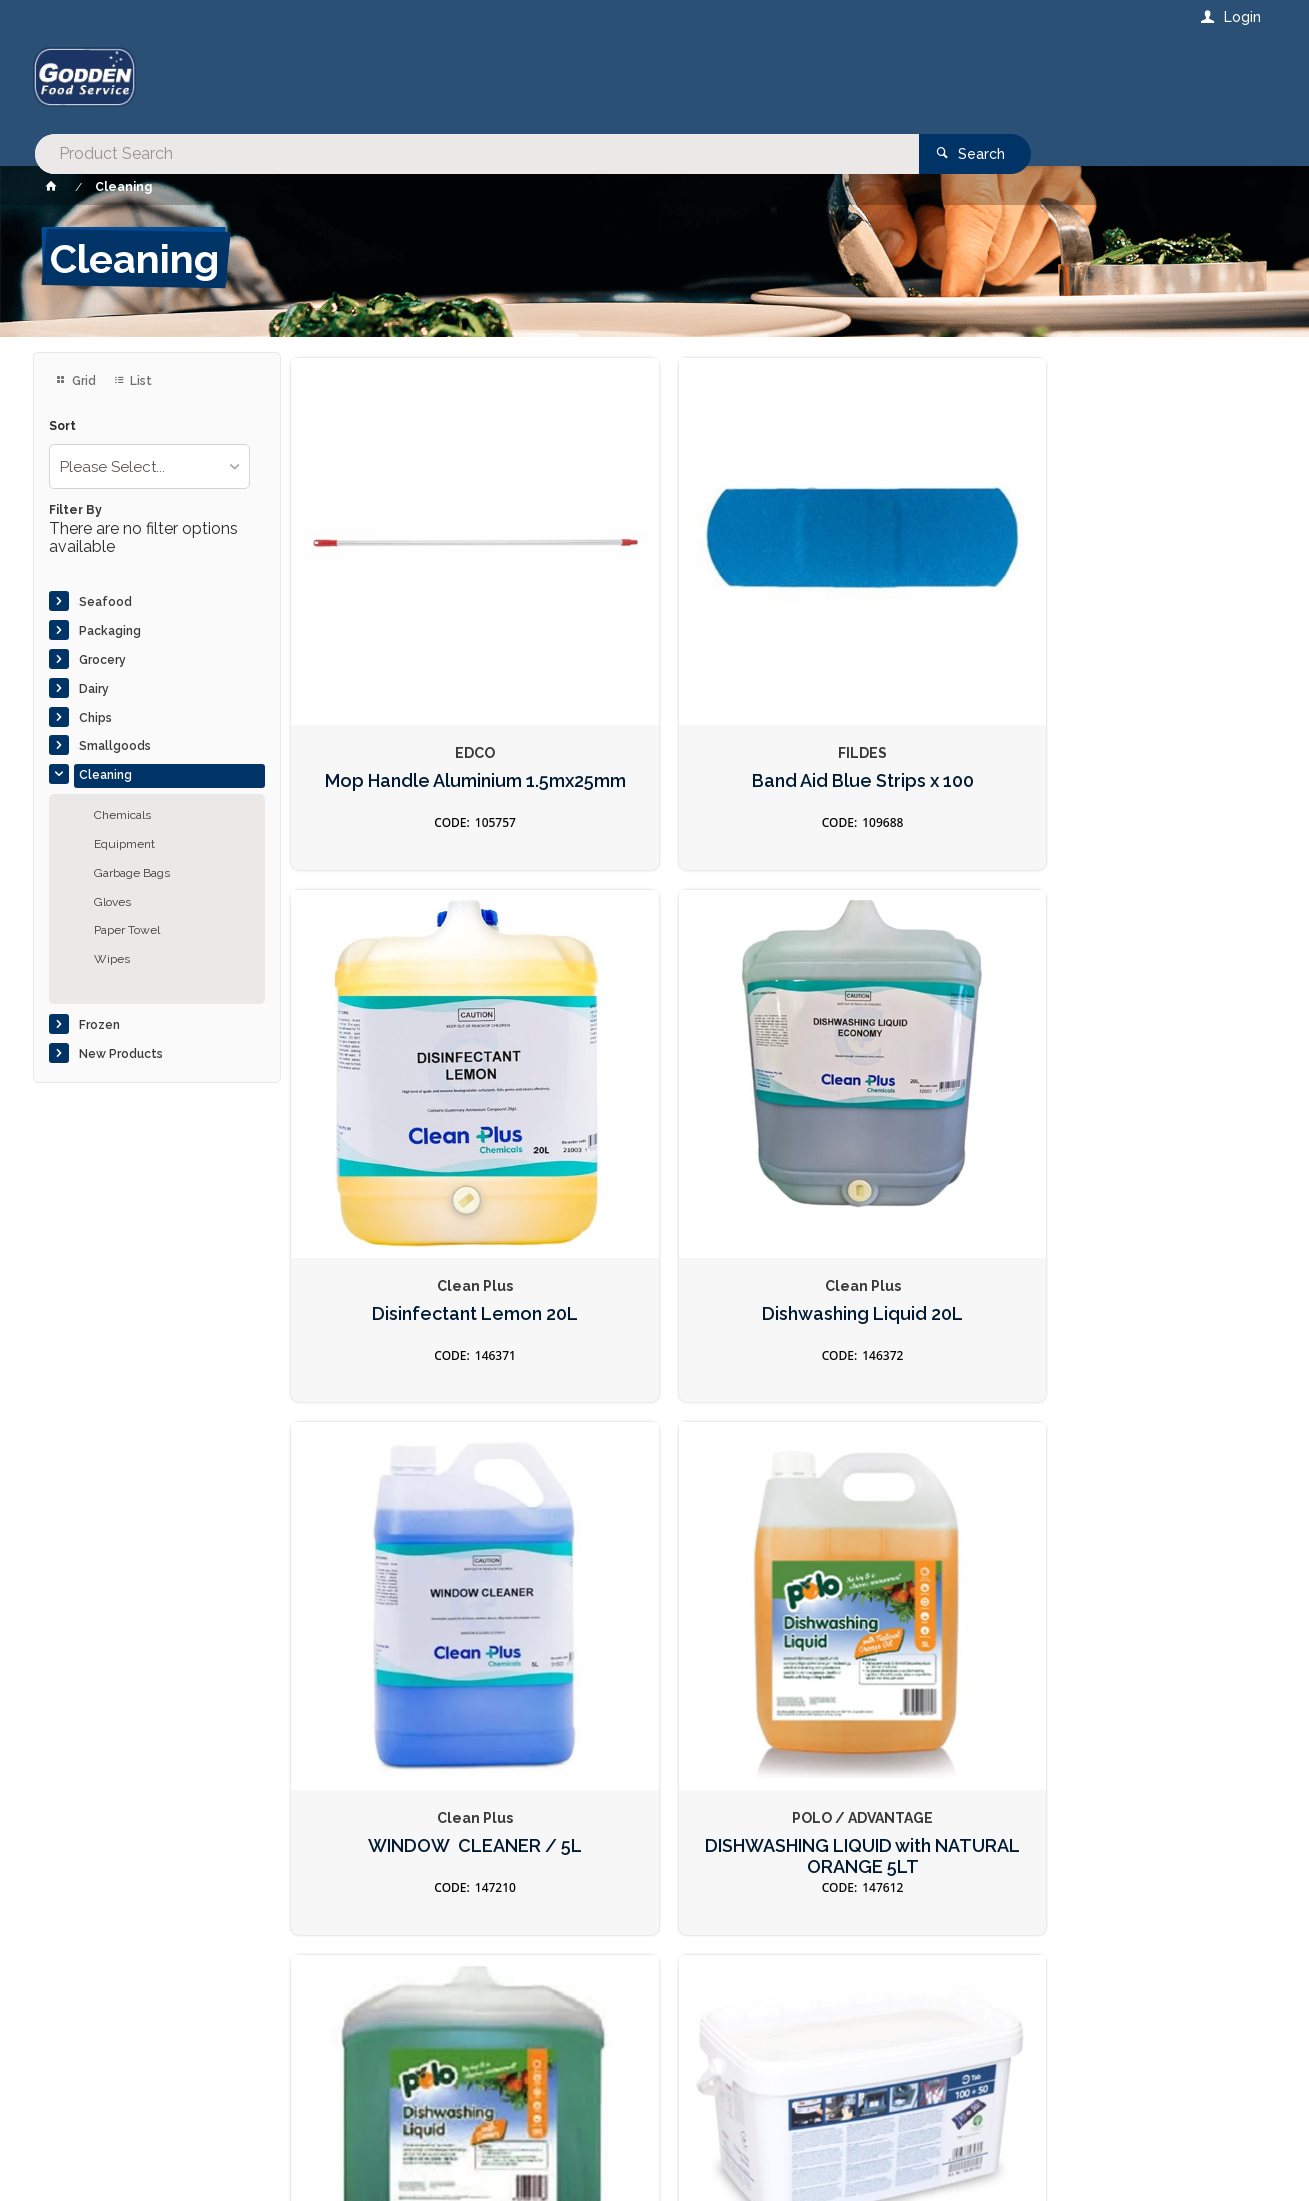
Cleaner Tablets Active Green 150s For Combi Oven (654, 1525)
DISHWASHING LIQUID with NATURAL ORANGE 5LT (654, 1093)
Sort (62, 426)
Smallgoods (115, 746)
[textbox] (574, 80)
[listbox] (150, 466)
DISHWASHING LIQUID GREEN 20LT (903, 1083)
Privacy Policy (752, 1797)
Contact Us (87, 2076)
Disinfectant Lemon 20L (903, 658)
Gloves (112, 902)
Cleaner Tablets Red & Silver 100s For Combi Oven (405, 1525)
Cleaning (105, 775)
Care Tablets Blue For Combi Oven (1151, 1083)
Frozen (99, 1025)
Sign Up (1120, 1756)
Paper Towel (127, 930)
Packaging (110, 631)
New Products (121, 1054)
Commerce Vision (149, 2152)
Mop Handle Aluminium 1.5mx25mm (405, 668)
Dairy (94, 689)
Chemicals (122, 815)
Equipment (124, 844)
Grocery (102, 660)
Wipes (112, 959)
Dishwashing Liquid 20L (1151, 658)
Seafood (105, 602)
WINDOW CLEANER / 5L (405, 1083)
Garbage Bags (132, 873)
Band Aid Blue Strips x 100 (654, 668)
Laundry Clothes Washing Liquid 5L (1151, 1515)
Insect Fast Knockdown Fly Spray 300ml (903, 1515)
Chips (95, 718)
